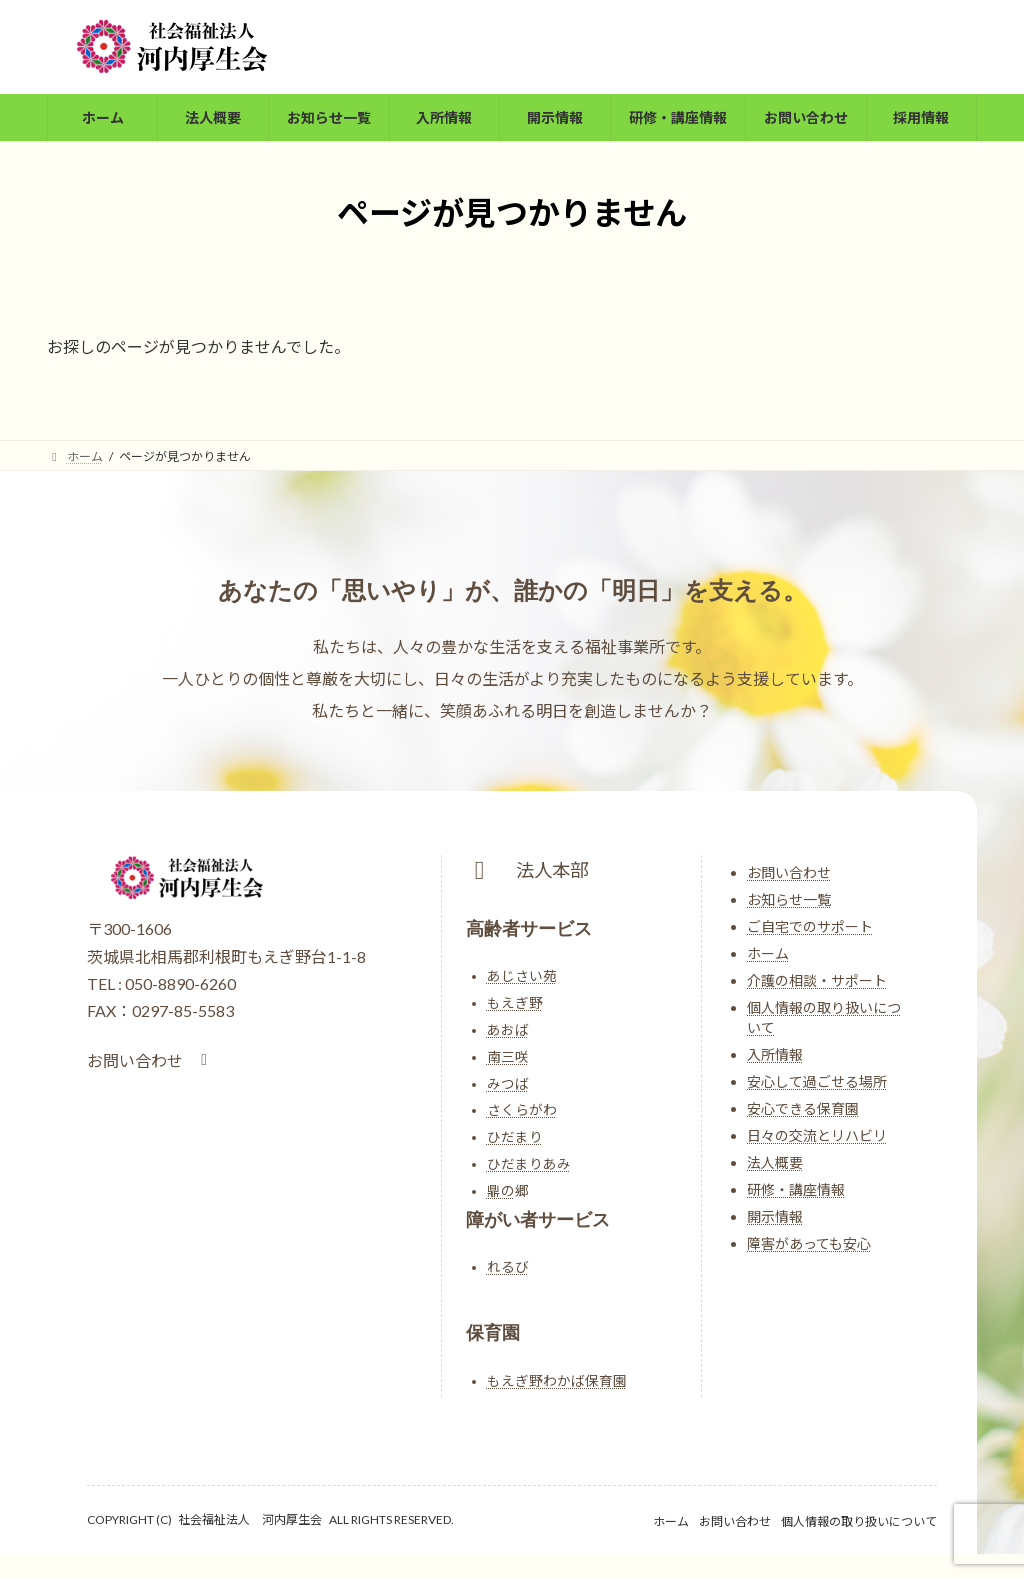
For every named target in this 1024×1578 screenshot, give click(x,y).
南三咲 (508, 1057)
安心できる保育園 (803, 1108)
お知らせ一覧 (789, 899)
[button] (150, 1060)
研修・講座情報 (796, 1189)
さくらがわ (522, 1110)
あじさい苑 (522, 976)
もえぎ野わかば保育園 (557, 1381)
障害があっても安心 (809, 1243)
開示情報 (775, 1216)
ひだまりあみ (529, 1164)
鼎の (501, 1191)
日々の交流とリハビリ (817, 1135)
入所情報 (775, 1054)
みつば (508, 1084)
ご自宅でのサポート (810, 926)
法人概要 (775, 1162)
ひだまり (515, 1137)
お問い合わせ (789, 872)
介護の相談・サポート (817, 980)
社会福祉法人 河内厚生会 (250, 1519)
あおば (508, 1030)
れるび (508, 1267)
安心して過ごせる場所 (817, 1081)
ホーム (768, 953)
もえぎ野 (515, 1003)
